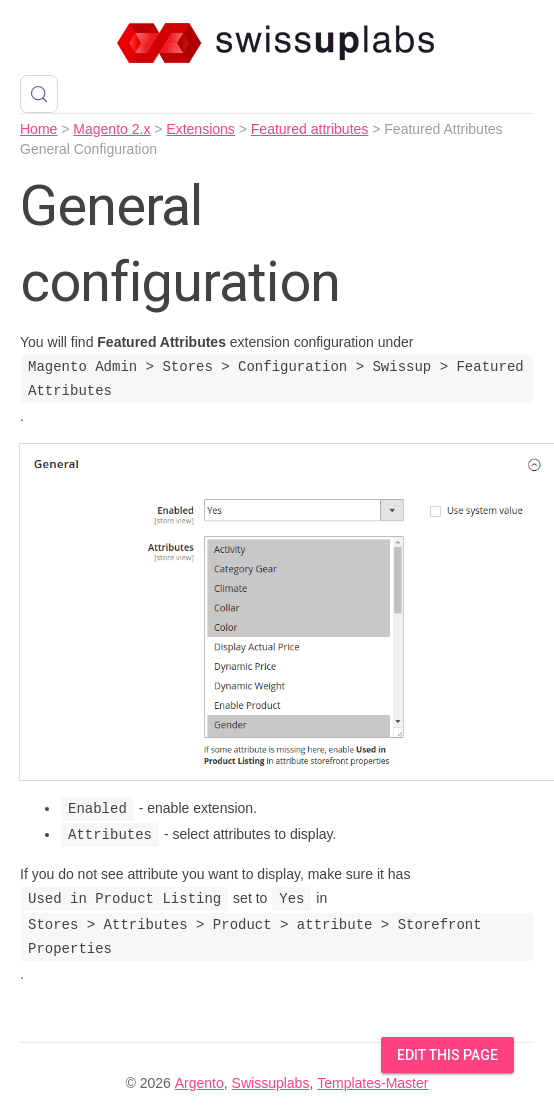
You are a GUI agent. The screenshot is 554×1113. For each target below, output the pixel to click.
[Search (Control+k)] (39, 94)
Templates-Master (372, 1083)
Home (38, 129)
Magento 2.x (111, 129)
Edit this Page (447, 1055)
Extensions (200, 129)
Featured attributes (310, 129)
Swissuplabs (271, 1083)
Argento (199, 1083)
